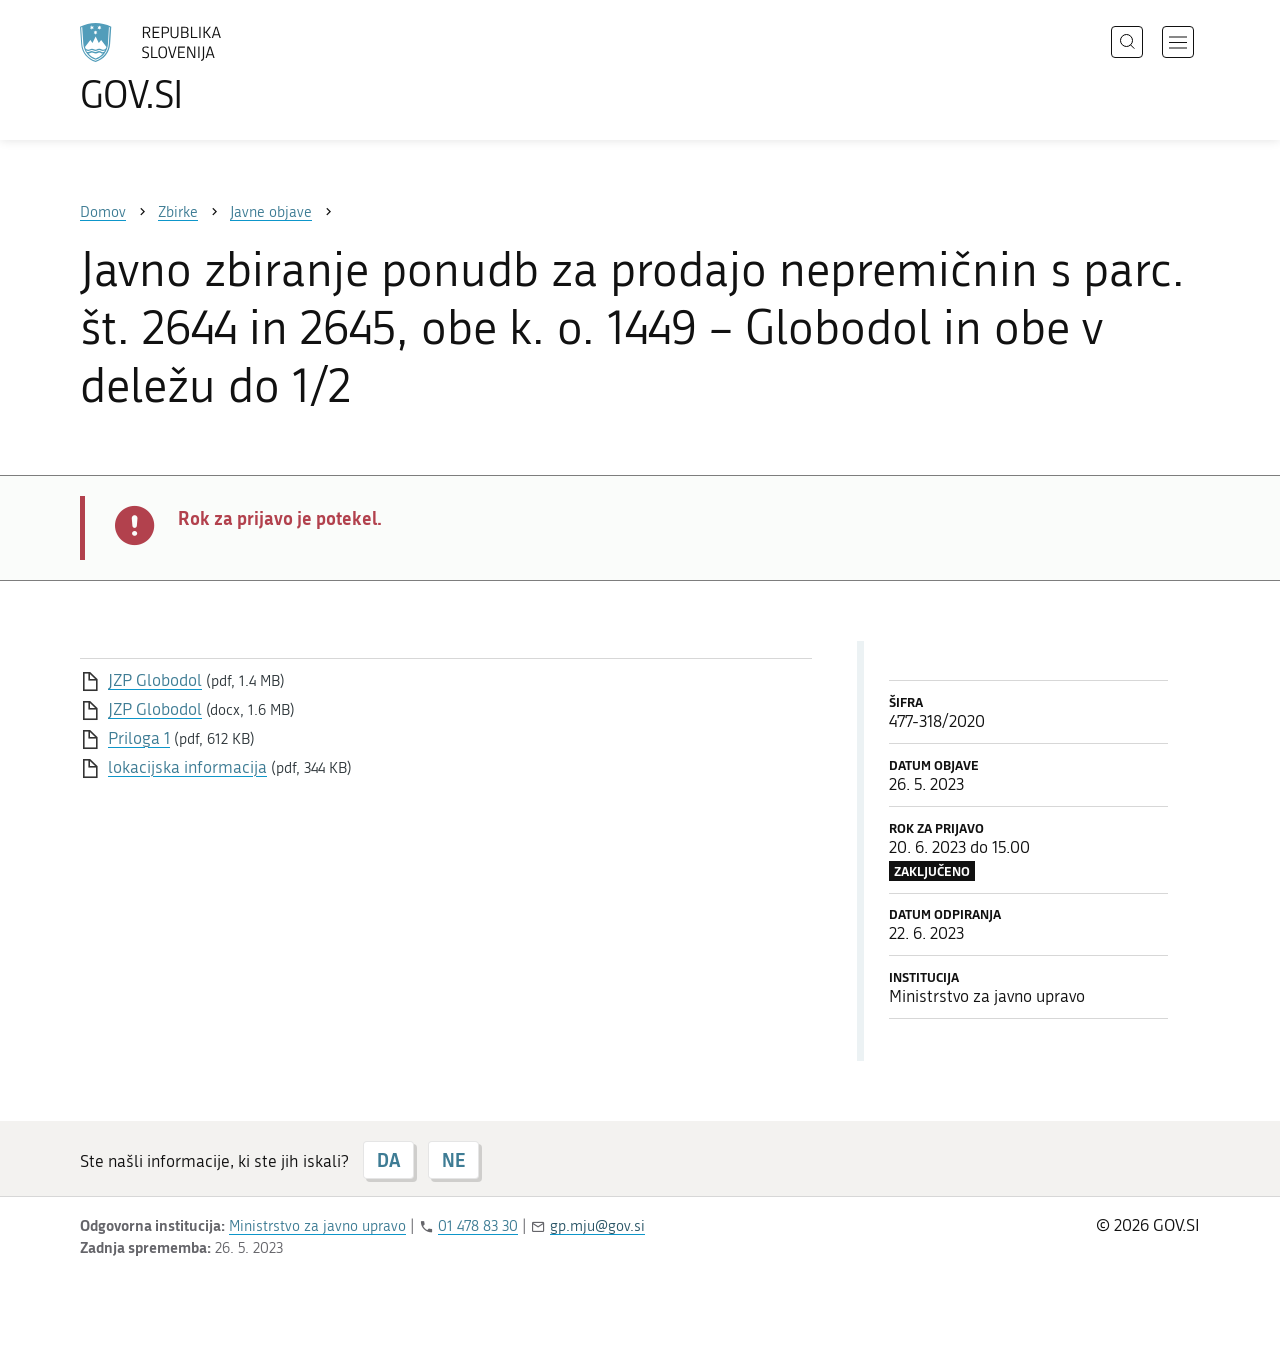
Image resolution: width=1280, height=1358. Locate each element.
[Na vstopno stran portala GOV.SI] (206, 68)
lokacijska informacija (187, 767)
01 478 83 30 (478, 1226)
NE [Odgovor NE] (453, 1160)
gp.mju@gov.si (597, 1226)
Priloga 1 (139, 738)
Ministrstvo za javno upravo (317, 1226)
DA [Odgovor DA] (388, 1160)
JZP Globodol (155, 680)
